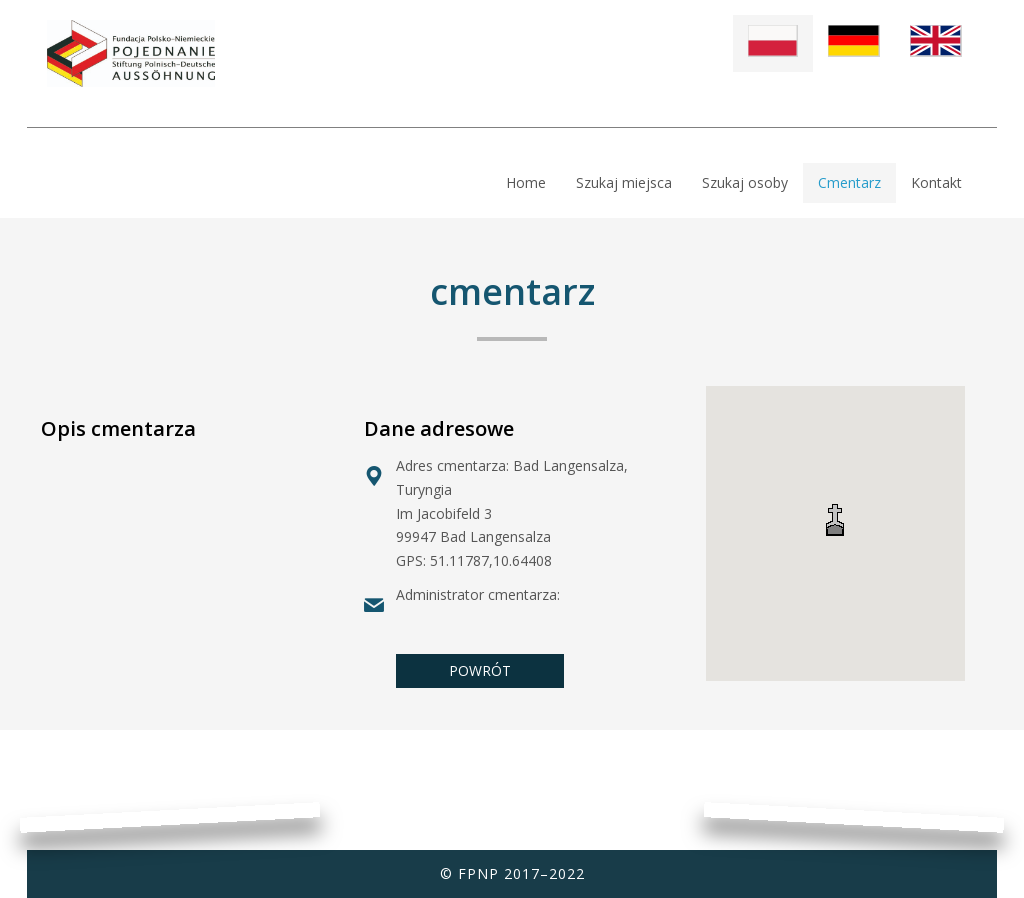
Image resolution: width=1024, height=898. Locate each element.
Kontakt (936, 182)
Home (526, 182)
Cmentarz (849, 182)
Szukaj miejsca (624, 182)
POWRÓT (480, 670)
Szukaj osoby (745, 182)
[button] (835, 519)
